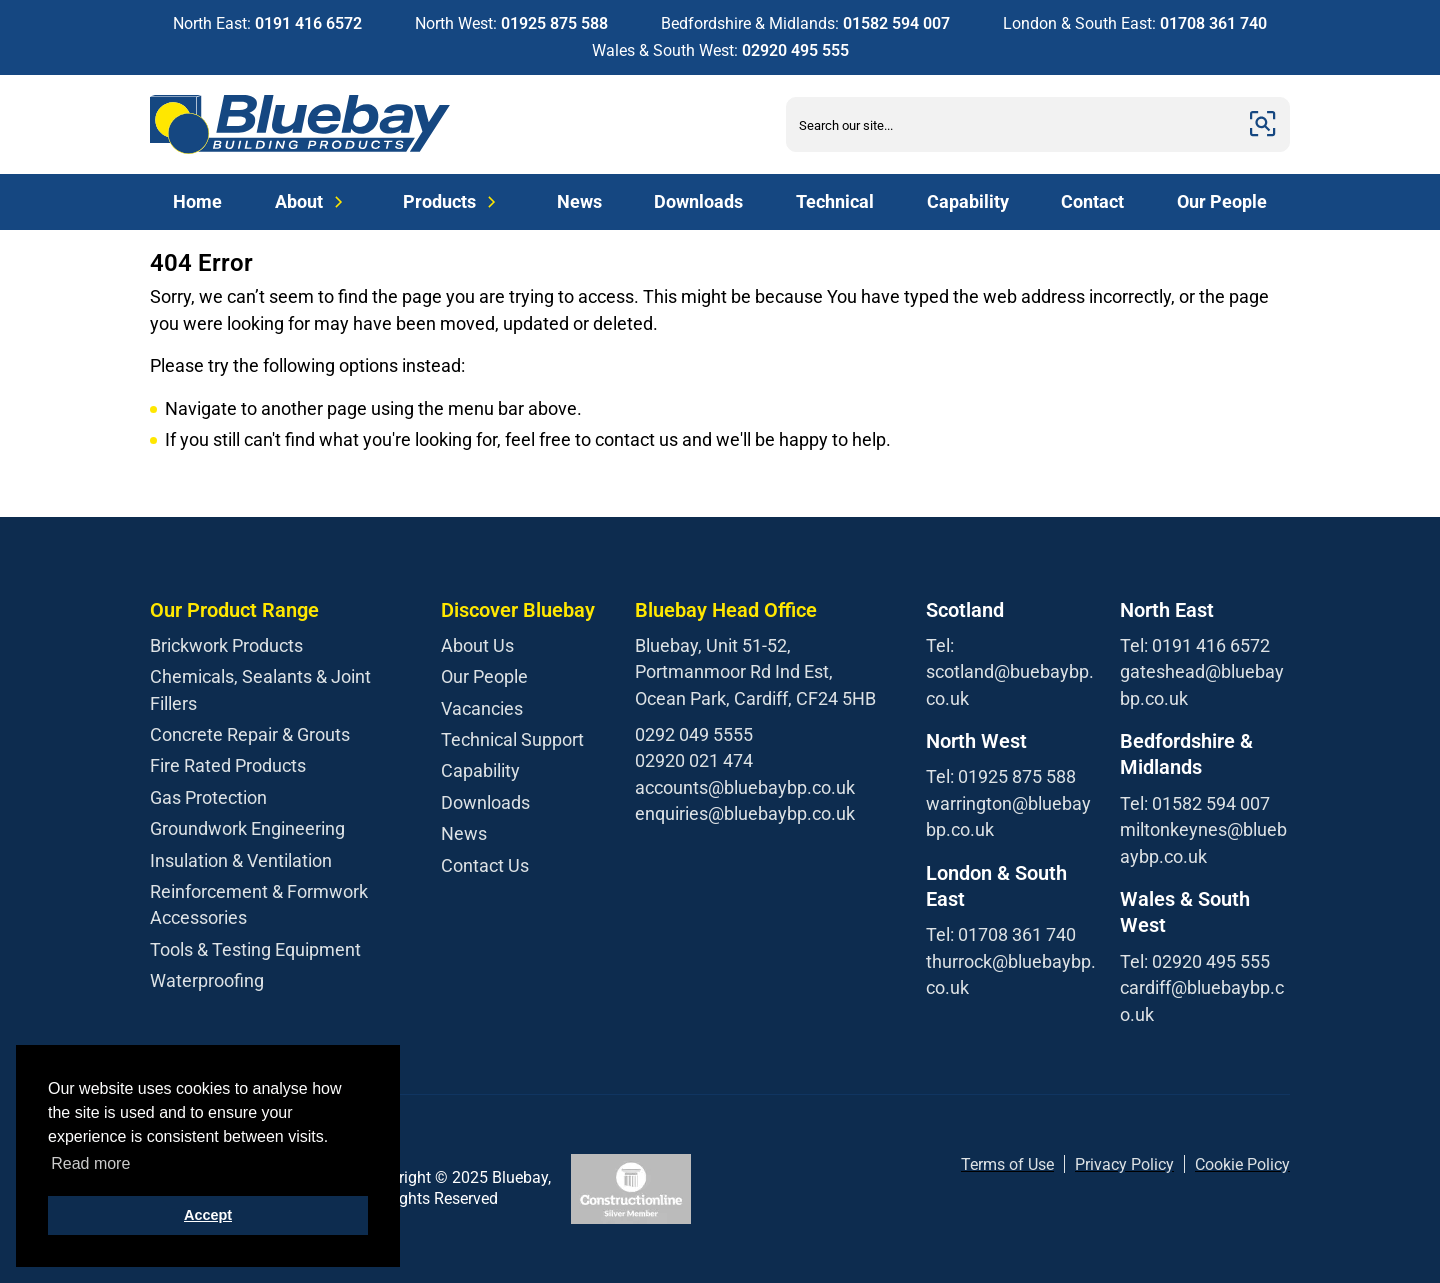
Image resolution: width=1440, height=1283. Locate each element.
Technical (835, 201)
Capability (968, 201)
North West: (511, 23)
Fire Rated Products (228, 765)
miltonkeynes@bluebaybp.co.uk (1203, 842)
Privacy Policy (1124, 1164)
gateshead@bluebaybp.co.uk (1202, 684)
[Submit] (1263, 124)
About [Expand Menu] (313, 202)
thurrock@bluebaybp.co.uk (1011, 974)
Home (197, 201)
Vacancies (482, 708)
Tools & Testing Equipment (255, 949)
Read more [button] (90, 1163)
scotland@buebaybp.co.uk (1010, 684)
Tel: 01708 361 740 (1001, 934)
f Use (1036, 1164)
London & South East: (1135, 23)
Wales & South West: (720, 50)
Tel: (940, 645)
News (579, 201)
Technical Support (512, 739)
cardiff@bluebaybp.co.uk (1202, 1000)
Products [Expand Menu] (453, 202)
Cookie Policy (1242, 1164)
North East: (267, 23)
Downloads (698, 201)
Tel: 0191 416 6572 (1195, 645)
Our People (1222, 201)
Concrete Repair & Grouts (250, 734)
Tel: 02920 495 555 (1195, 961)
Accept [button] (208, 1215)
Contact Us (485, 865)
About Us (477, 645)
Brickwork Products (226, 645)
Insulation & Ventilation (241, 860)
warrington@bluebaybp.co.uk (1008, 816)
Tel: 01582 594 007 (1195, 803)
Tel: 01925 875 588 (1001, 776)
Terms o (989, 1164)
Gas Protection (208, 797)
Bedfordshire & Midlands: (805, 23)
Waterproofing (207, 980)
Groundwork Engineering (247, 828)
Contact (1092, 201)
